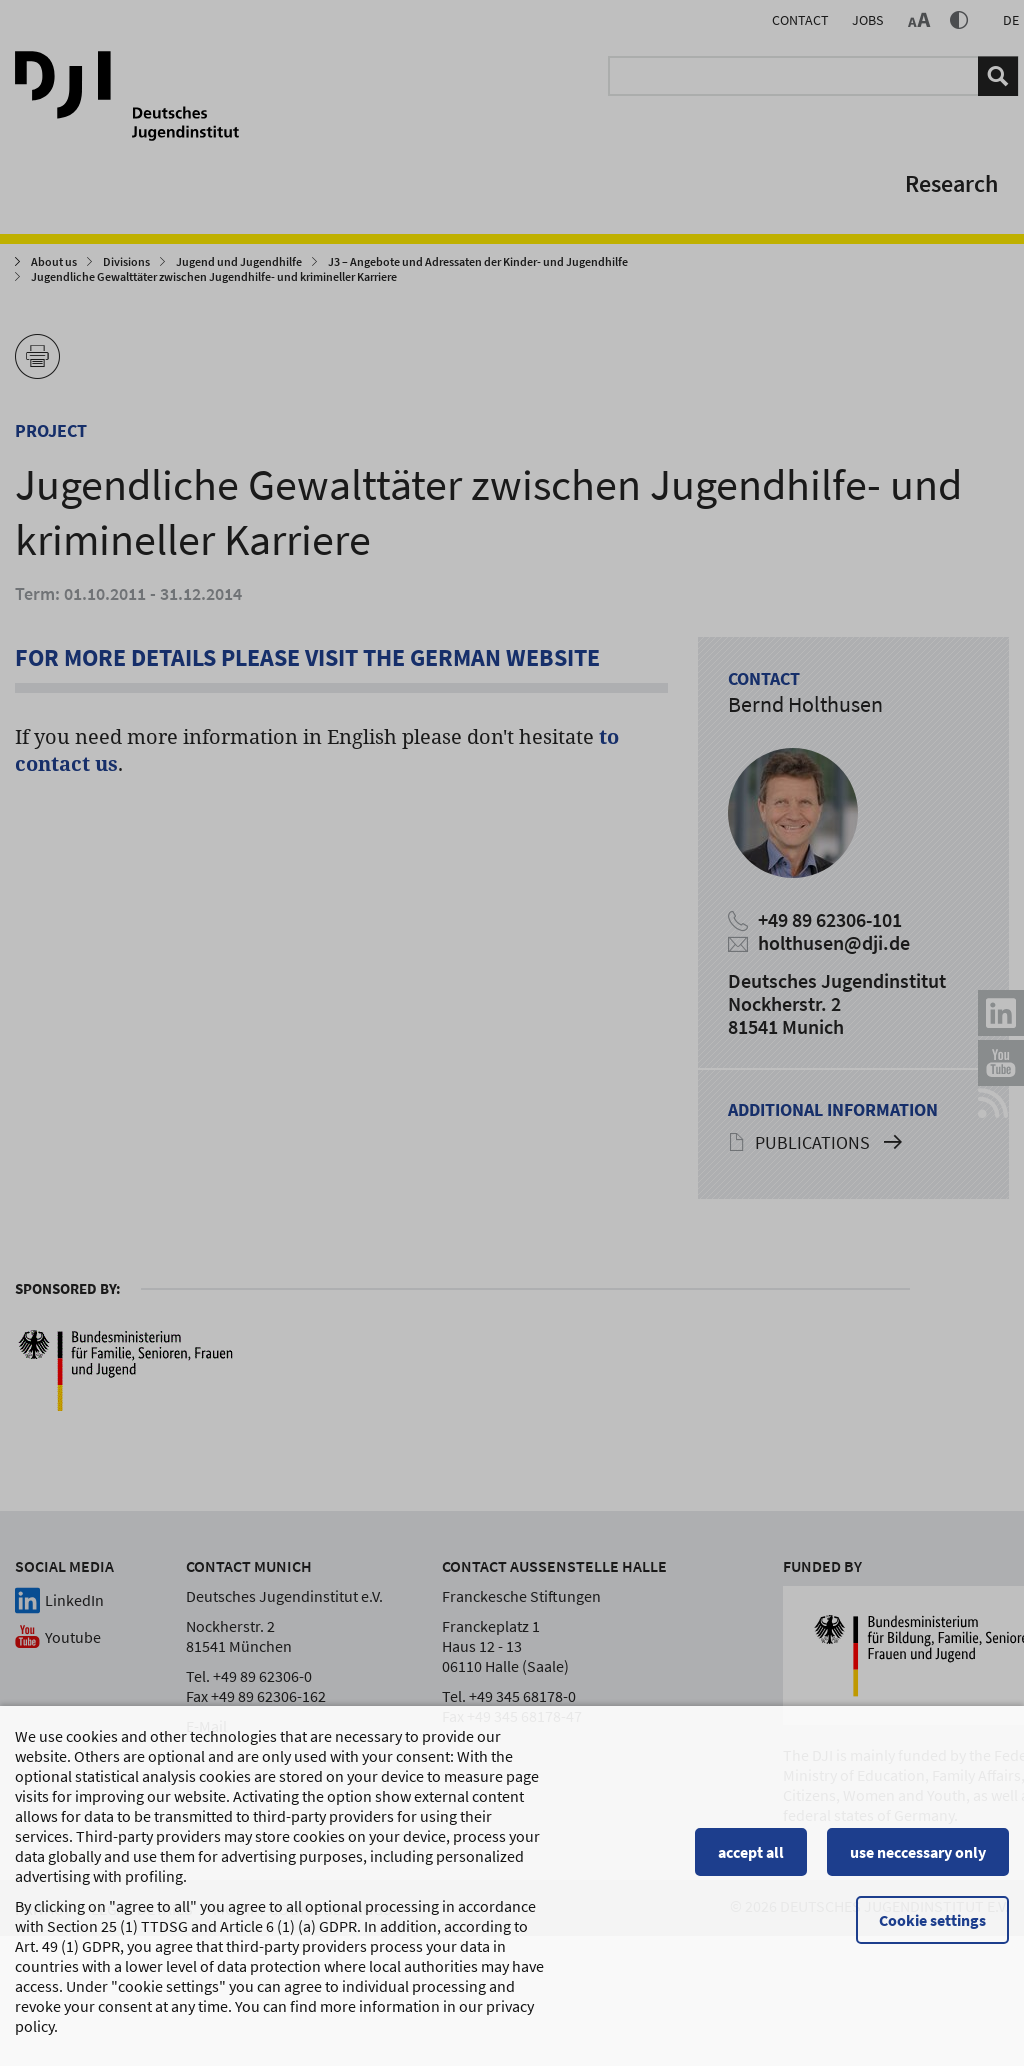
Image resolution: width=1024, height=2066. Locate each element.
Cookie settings (932, 1929)
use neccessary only (918, 1861)
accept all (751, 1861)
